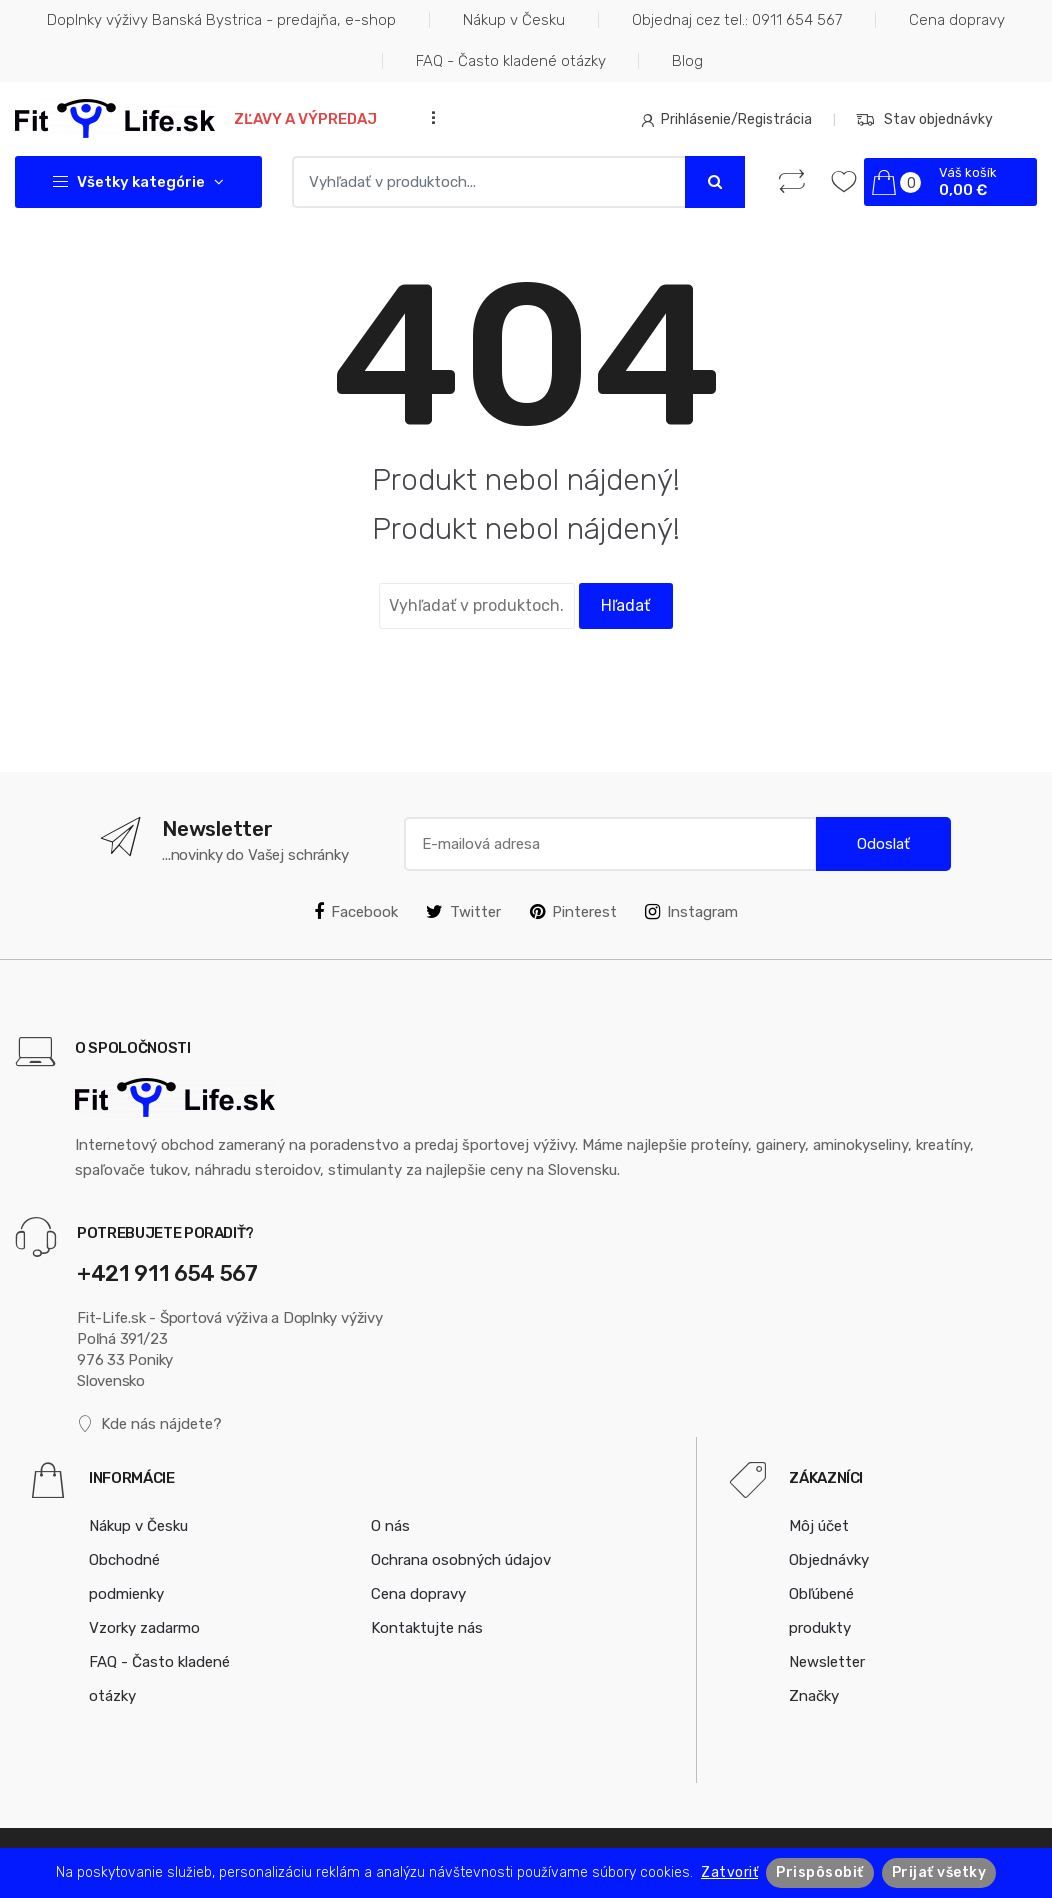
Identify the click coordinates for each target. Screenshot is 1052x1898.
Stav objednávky (924, 119)
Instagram (691, 912)
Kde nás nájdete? (149, 1424)
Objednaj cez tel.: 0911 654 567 (737, 20)
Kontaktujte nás (427, 1628)
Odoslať (883, 844)
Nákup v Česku (514, 20)
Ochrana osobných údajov (461, 1560)
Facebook (356, 912)
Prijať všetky (939, 1872)
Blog (687, 61)
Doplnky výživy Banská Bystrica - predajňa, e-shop (221, 20)
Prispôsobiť (820, 1872)
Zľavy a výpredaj (305, 119)
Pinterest (573, 912)
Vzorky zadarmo (144, 1628)
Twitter (463, 912)
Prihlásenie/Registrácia (727, 119)
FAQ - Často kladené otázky (511, 61)
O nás (390, 1526)
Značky (814, 1696)
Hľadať (625, 605)
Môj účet (819, 1526)
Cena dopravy (957, 20)
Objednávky (829, 1560)
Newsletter (827, 1662)
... (428, 117)
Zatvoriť (729, 1872)
